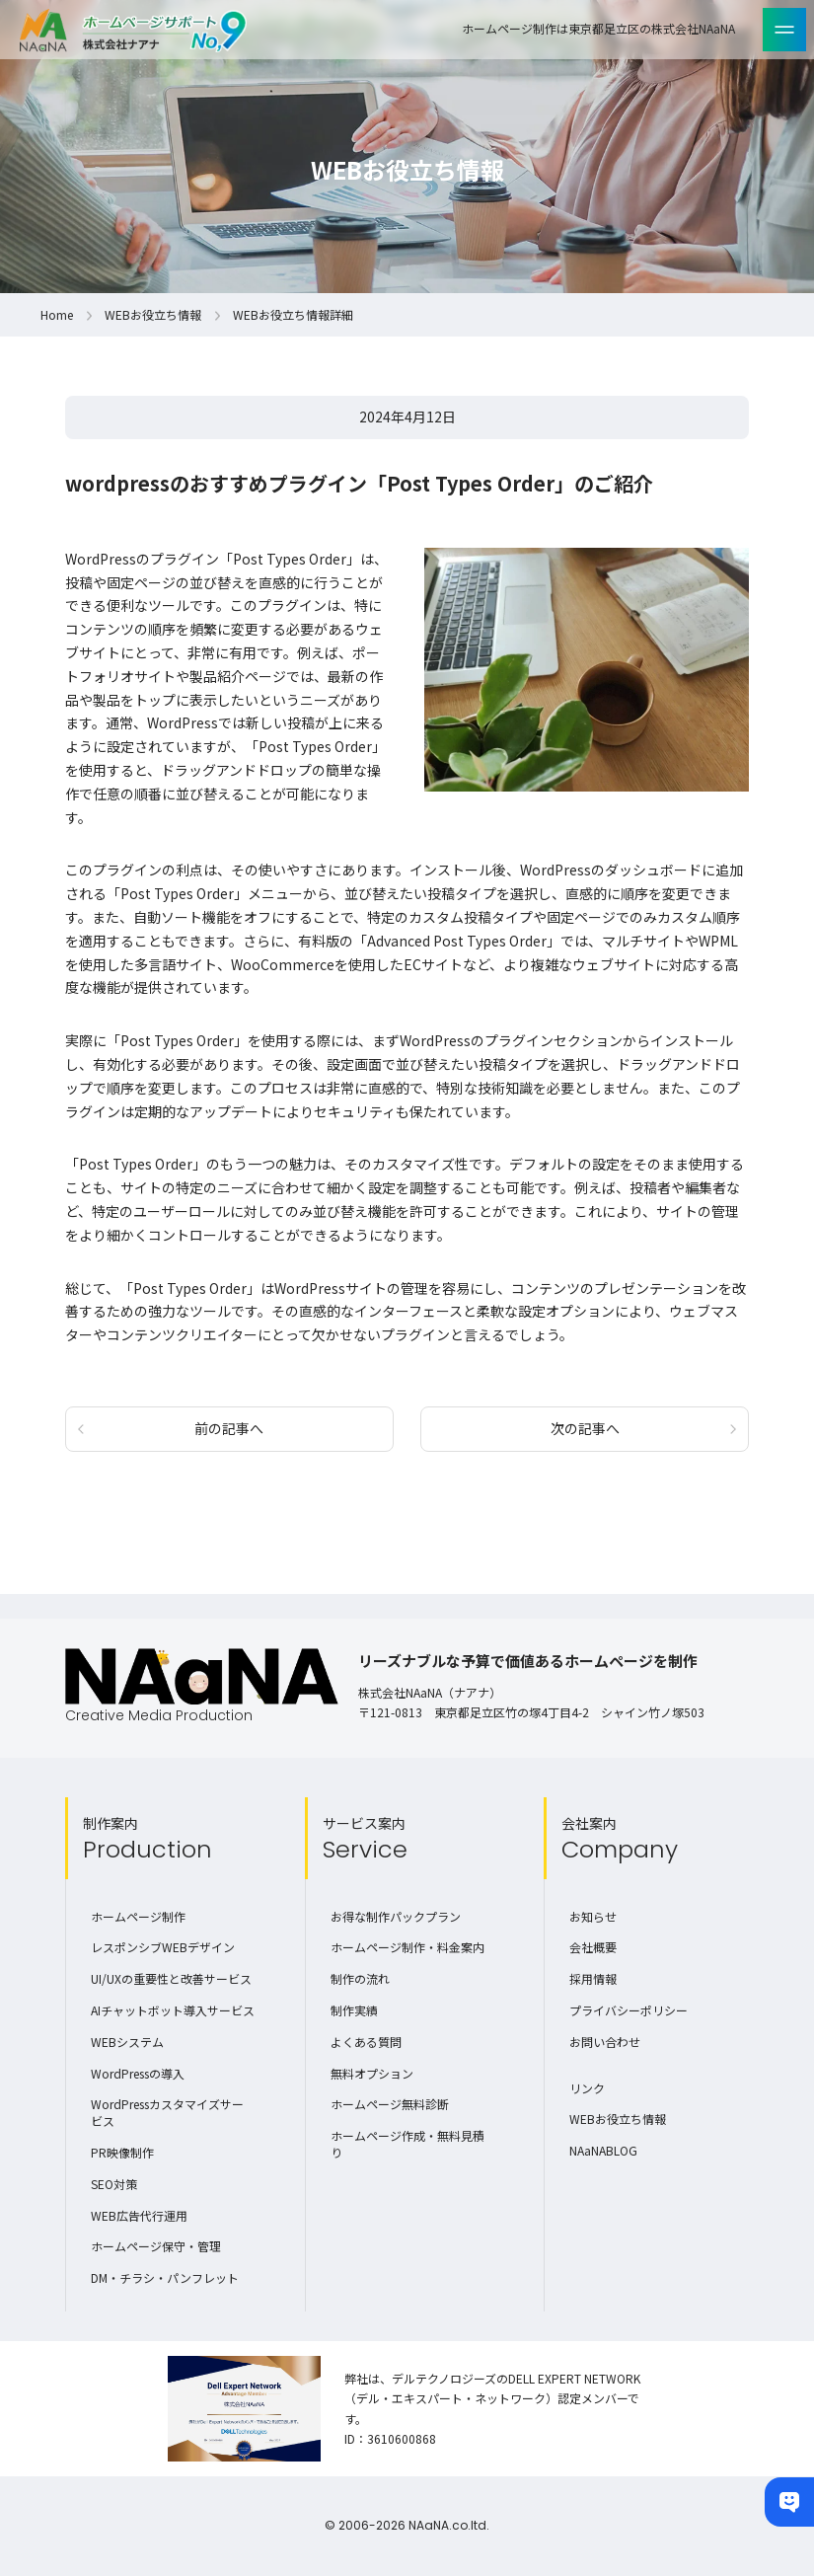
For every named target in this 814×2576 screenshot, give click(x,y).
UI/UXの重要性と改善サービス (171, 1978)
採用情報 (593, 1978)
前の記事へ (228, 1428)
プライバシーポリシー (628, 2010)
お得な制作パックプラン (396, 1916)
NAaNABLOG (603, 2150)
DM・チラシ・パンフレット (165, 2277)
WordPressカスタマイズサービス (167, 2112)
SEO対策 (114, 2183)
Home (56, 314)
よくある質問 (366, 2041)
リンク (587, 2088)
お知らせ (593, 1916)
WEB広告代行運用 (139, 2215)
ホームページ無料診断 (390, 2103)
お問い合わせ (604, 2041)
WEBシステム (127, 2041)
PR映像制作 (122, 2152)
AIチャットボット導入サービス (173, 2010)
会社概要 (593, 1946)
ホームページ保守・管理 (156, 2245)
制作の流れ (360, 1978)
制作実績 (354, 2010)
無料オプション (372, 2073)
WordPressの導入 (138, 2073)
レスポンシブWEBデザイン (163, 1946)
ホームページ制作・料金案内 (407, 1946)
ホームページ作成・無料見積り (407, 2143)
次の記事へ (585, 1428)
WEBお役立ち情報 (153, 314)
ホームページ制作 (138, 1916)
